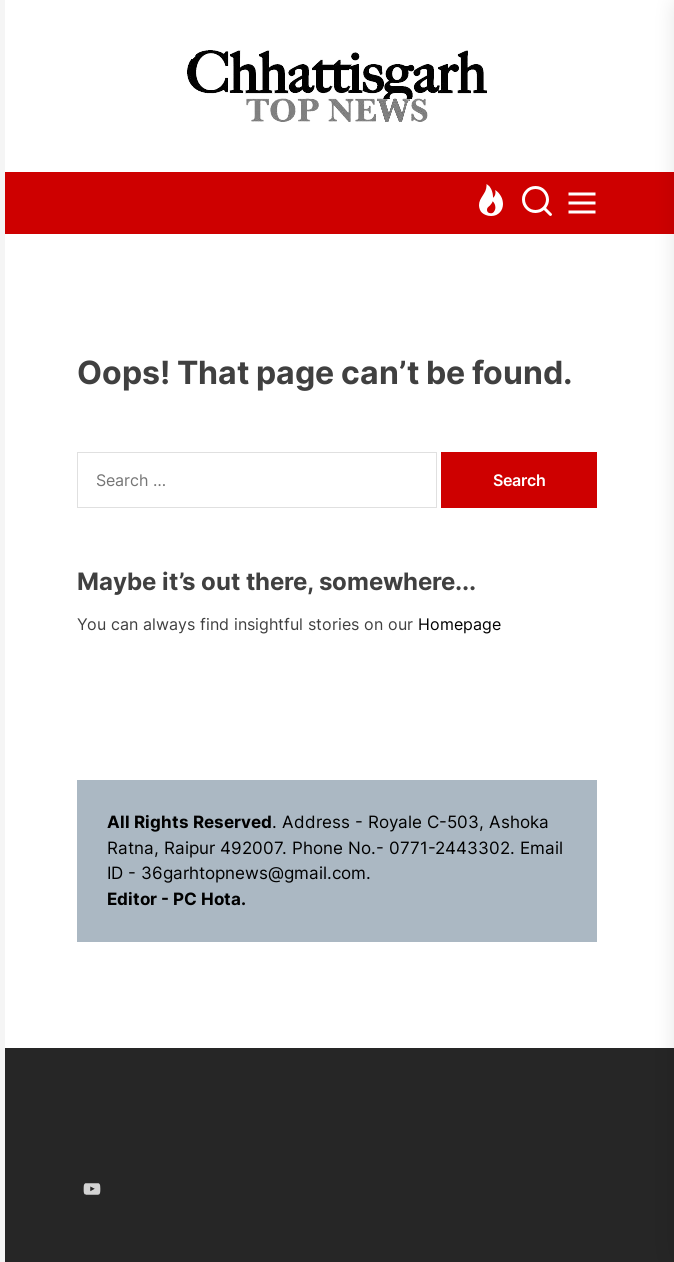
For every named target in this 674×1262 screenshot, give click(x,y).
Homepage (459, 624)
